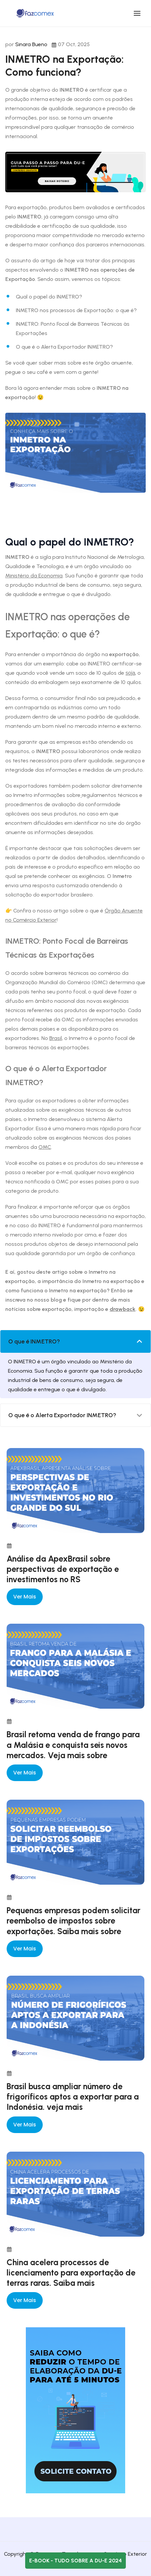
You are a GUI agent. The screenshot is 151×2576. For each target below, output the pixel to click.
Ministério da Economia (34, 575)
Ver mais (24, 1596)
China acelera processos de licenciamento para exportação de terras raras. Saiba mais (71, 2272)
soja (130, 673)
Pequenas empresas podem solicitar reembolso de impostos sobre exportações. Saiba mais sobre (73, 1920)
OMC (44, 1147)
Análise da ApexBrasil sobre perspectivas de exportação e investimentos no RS (63, 1569)
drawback (122, 1309)
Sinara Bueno (31, 44)
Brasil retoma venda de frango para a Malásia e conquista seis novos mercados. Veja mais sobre (73, 1744)
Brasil (55, 1038)
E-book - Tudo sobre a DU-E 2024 (75, 2560)
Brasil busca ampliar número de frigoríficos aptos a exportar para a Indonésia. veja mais (73, 2096)
